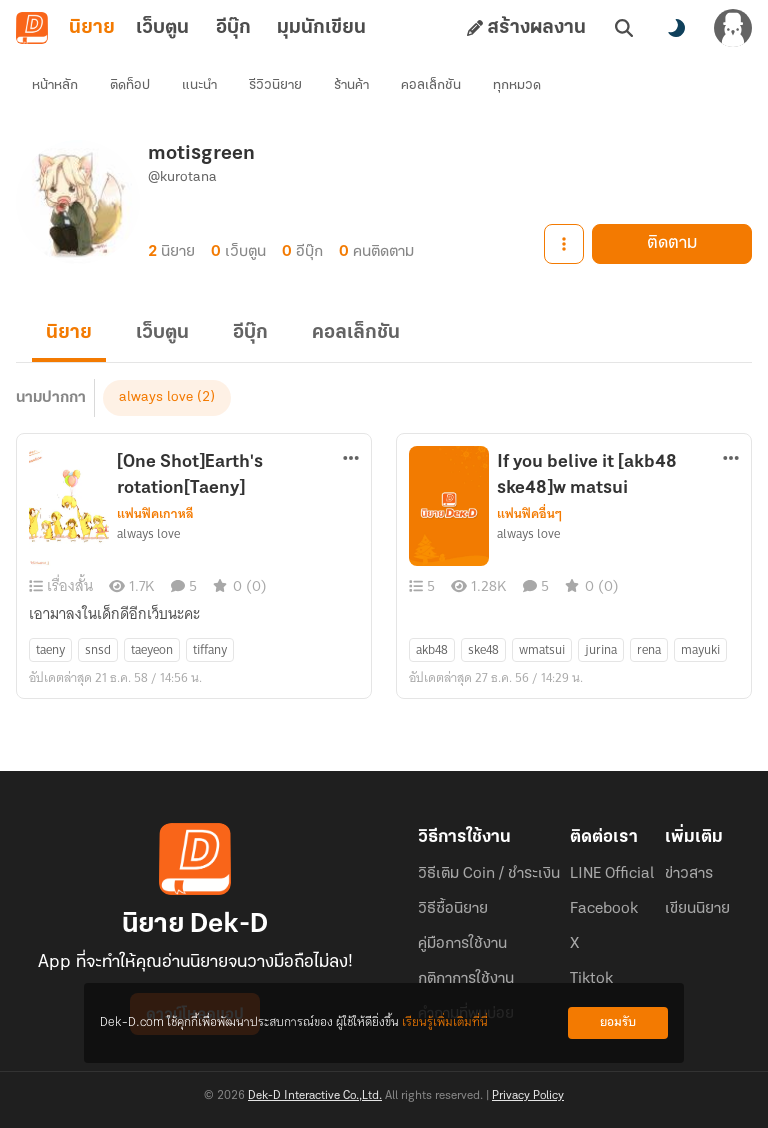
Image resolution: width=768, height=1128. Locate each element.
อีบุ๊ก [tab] (233, 28)
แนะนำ (199, 85)
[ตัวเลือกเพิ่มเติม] (351, 458)
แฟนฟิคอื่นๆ (529, 514)
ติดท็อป (130, 85)
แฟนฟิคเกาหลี (155, 514)
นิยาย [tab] (92, 28)
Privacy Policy (528, 1096)
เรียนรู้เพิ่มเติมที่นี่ (445, 1022)
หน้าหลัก (55, 85)
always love (156, 397)
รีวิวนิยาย (275, 85)
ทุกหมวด (517, 85)
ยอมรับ (618, 1022)
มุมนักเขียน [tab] (321, 28)
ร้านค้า (351, 85)
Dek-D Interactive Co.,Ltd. (315, 1096)
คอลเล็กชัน (431, 85)
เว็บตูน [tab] (162, 28)
